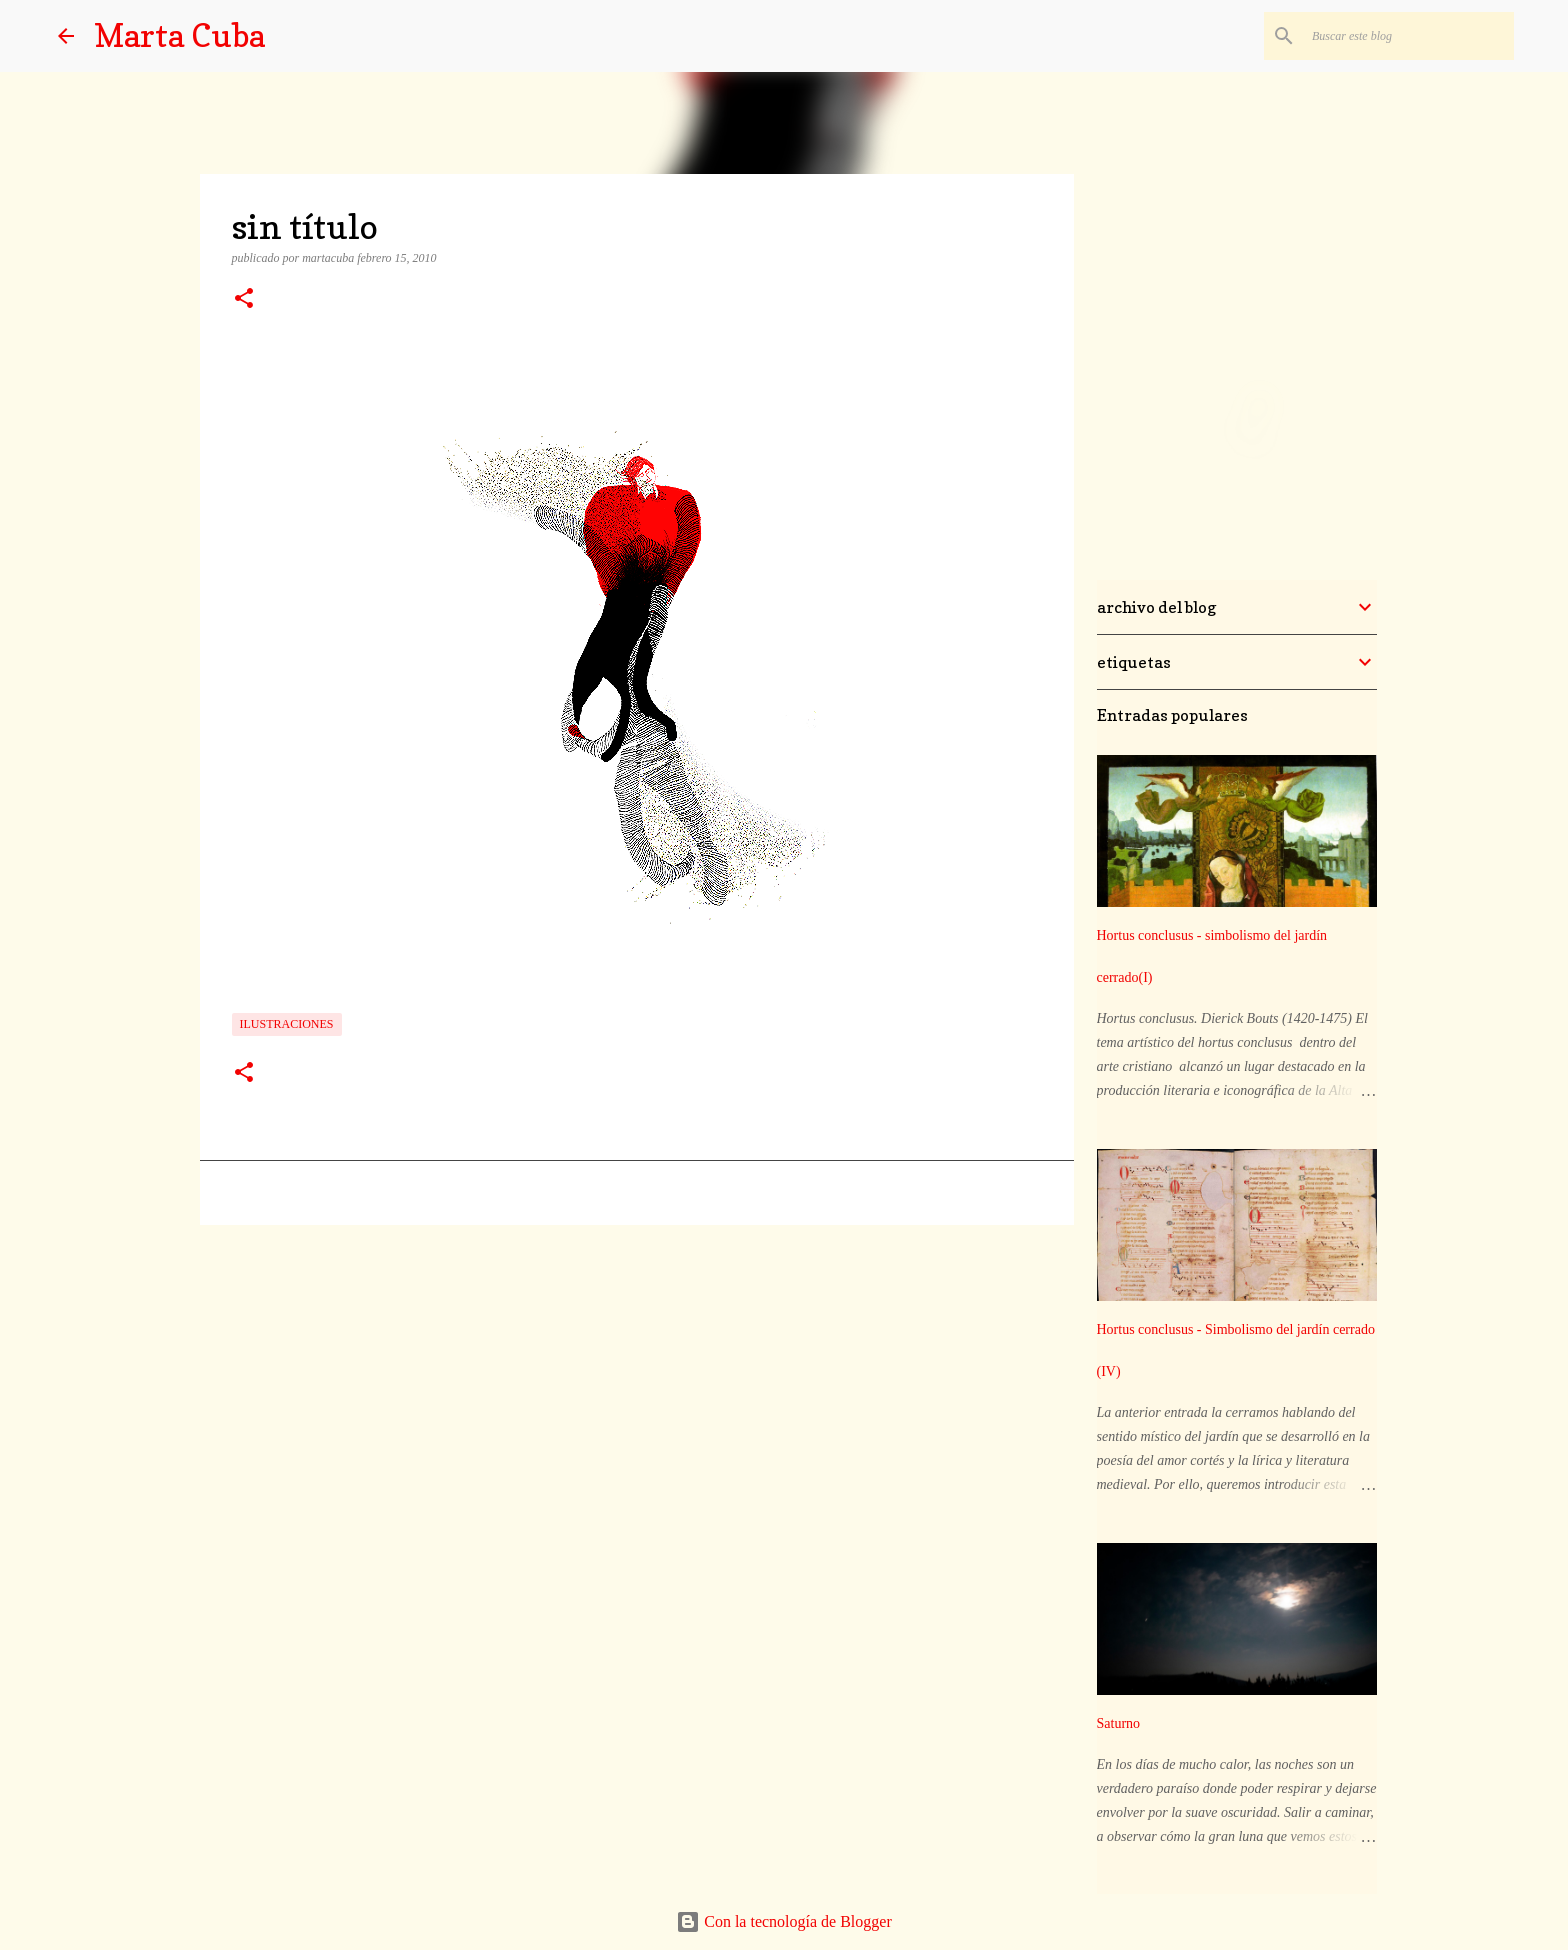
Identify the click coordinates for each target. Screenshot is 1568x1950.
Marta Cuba (179, 35)
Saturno (1119, 1723)
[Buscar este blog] (1409, 36)
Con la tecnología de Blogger (784, 1921)
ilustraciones (287, 1024)
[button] (244, 300)
